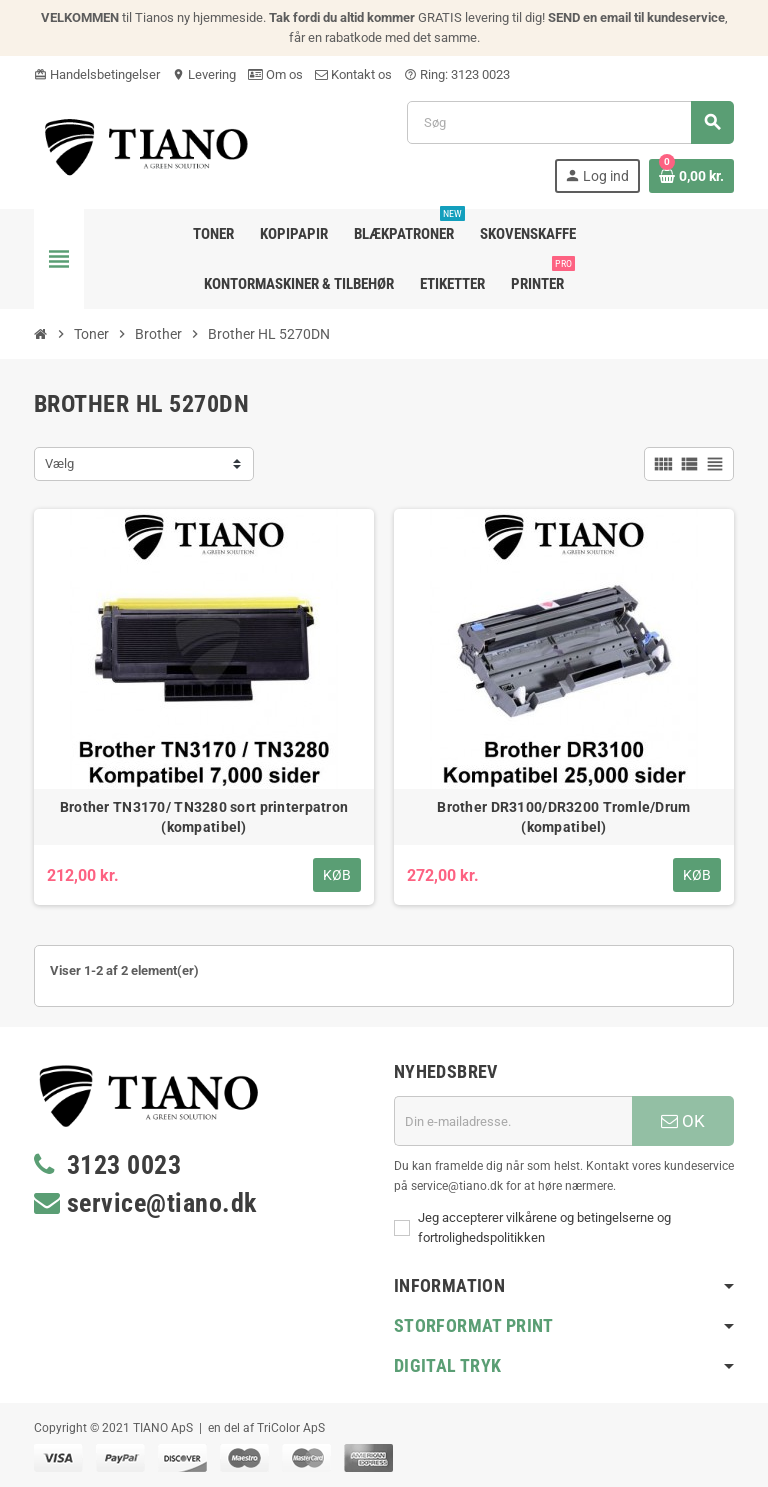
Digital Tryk (447, 1365)
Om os (275, 74)
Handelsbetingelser (97, 74)
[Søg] (570, 122)
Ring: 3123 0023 (457, 74)
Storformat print (474, 1325)
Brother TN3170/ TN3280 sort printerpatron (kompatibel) (204, 817)
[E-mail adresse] (513, 1121)
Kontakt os (353, 74)
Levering (204, 74)
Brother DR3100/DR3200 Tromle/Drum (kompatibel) (563, 817)
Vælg (59, 463)
